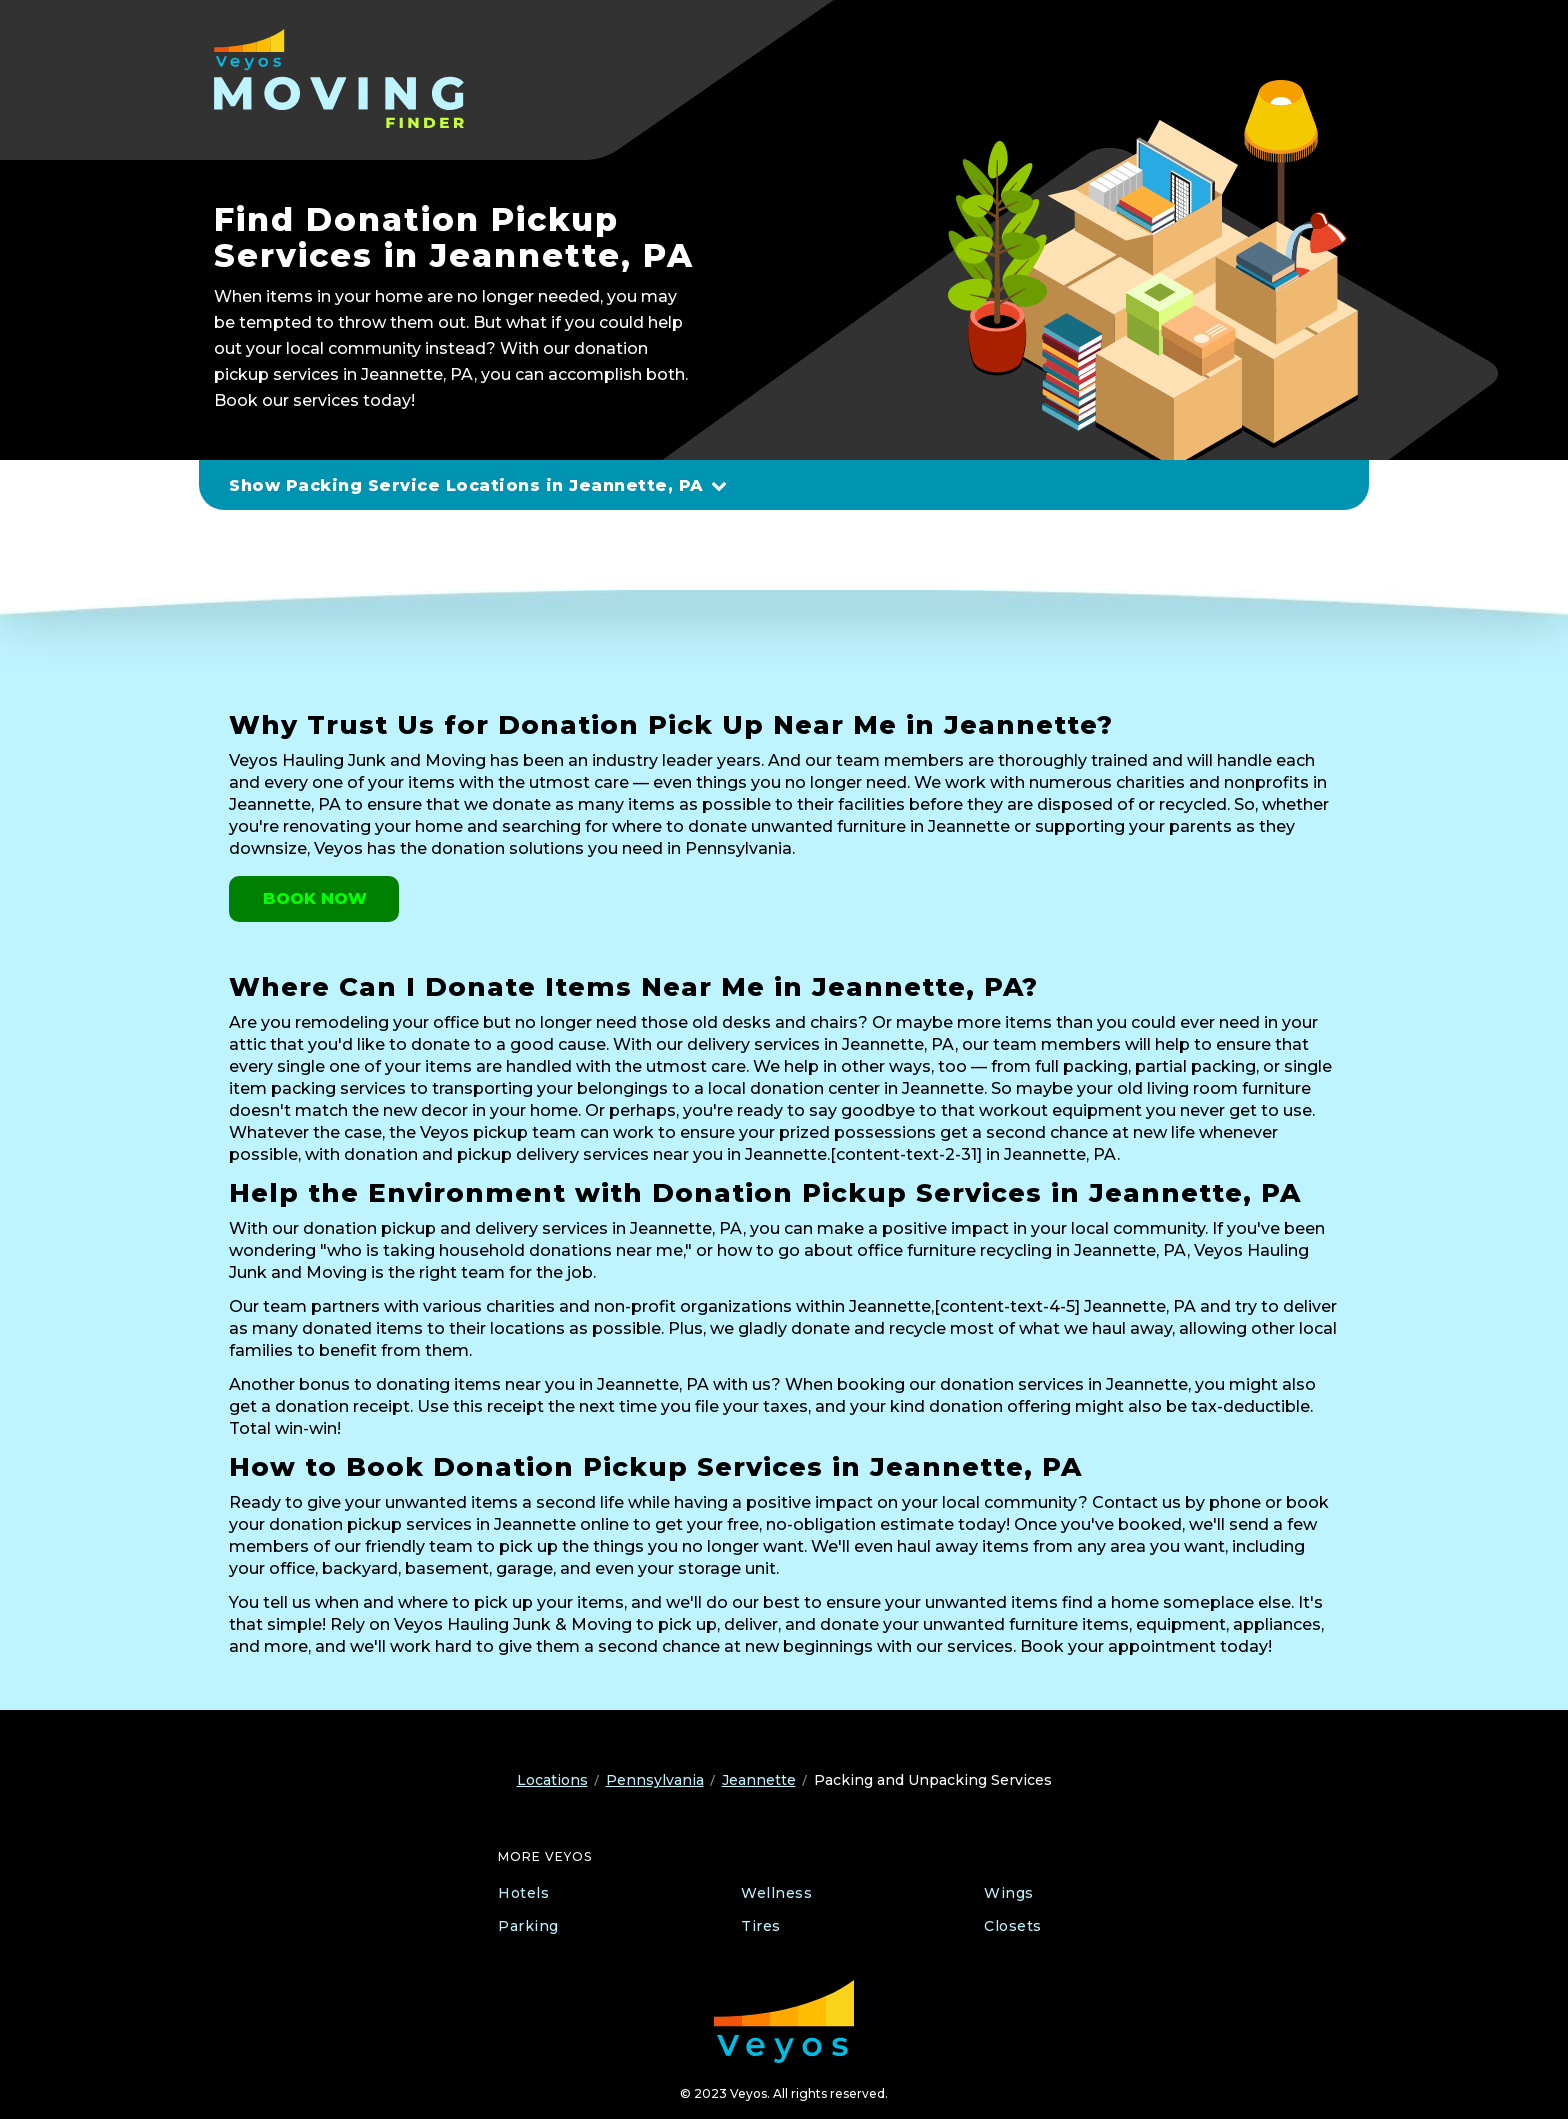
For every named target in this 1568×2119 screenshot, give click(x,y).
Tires (761, 1926)
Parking (528, 1926)
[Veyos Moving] (341, 78)
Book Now (315, 898)
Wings (1009, 1893)
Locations (552, 1780)
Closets (1013, 1926)
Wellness (776, 1893)
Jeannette (759, 1780)
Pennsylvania (655, 1780)
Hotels (523, 1893)
